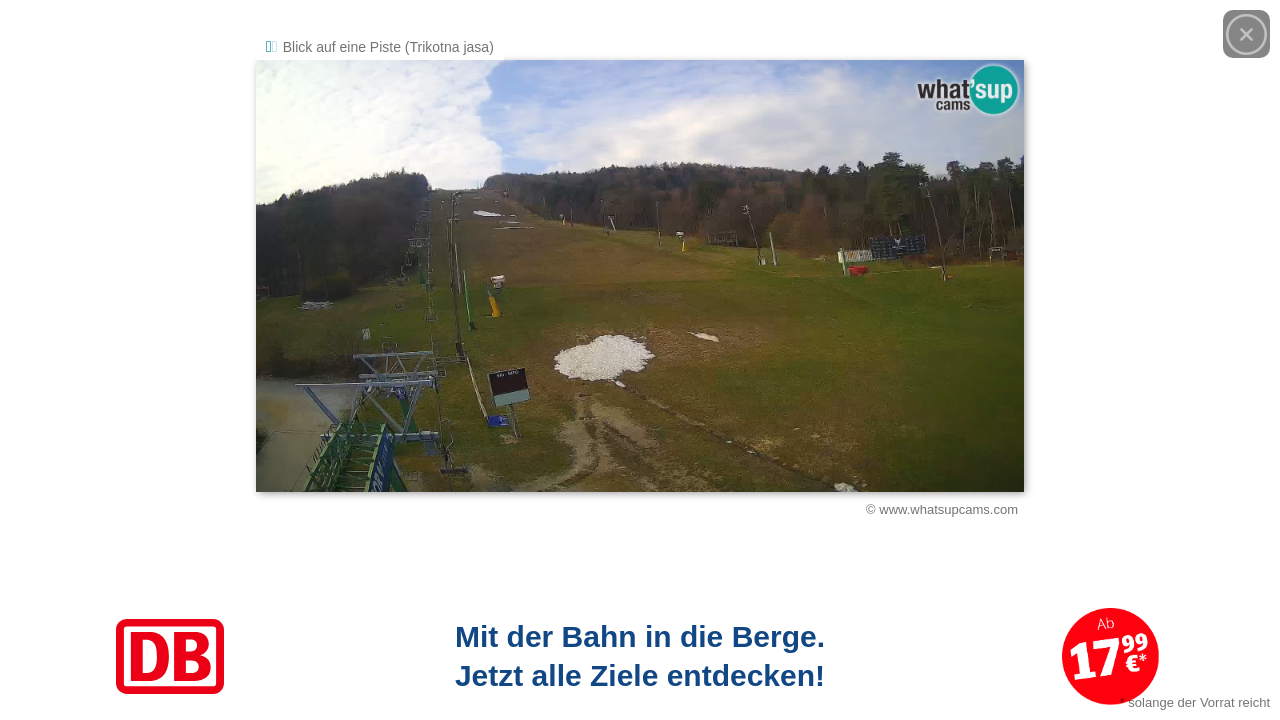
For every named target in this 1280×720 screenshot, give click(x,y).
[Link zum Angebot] (640, 656)
